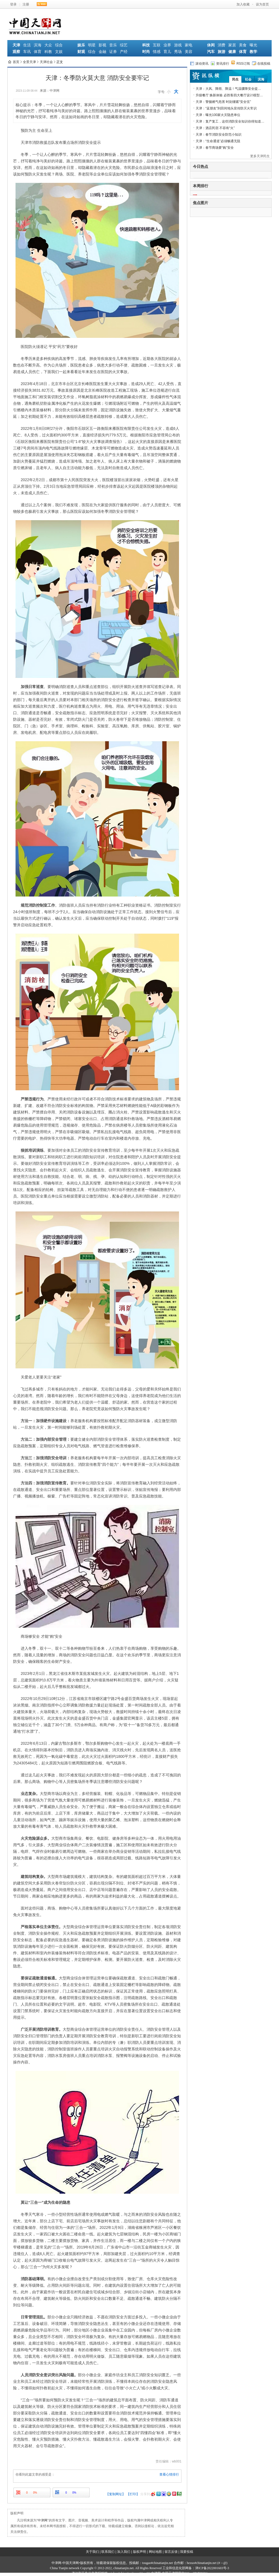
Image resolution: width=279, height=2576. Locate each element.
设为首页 (262, 4)
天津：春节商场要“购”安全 (215, 148)
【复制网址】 (115, 2494)
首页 (16, 62)
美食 (243, 45)
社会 (248, 79)
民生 (235, 79)
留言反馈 (171, 2552)
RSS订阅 (240, 63)
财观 (81, 52)
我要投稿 (186, 2552)
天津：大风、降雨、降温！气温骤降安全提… (228, 89)
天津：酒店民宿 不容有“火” (215, 128)
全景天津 (29, 62)
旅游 (221, 52)
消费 (221, 45)
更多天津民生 (260, 156)
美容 (188, 52)
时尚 (146, 52)
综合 (59, 45)
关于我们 (92, 2552)
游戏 (178, 45)
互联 (156, 45)
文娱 (59, 52)
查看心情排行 (169, 2474)
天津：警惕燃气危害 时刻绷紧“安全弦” (223, 102)
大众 (48, 45)
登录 (13, 4)
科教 (48, 52)
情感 (156, 52)
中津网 (42, 2520)
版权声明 (139, 2552)
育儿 (167, 52)
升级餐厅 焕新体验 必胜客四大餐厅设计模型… (229, 95)
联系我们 (107, 2552)
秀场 (178, 52)
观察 (16, 52)
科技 (146, 45)
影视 (102, 45)
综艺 (124, 45)
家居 (232, 45)
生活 (27, 45)
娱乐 (81, 45)
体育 (37, 52)
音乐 (113, 45)
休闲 (211, 45)
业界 (167, 45)
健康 (232, 52)
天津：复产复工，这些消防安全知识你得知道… (230, 121)
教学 (253, 52)
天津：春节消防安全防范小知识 (218, 134)
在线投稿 (261, 63)
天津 (16, 45)
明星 (92, 45)
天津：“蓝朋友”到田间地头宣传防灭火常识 (226, 108)
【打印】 (133, 2494)
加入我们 (123, 2552)
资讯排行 (220, 63)
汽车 (211, 52)
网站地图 (155, 2552)
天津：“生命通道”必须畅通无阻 (218, 141)
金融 (102, 52)
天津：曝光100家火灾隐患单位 (218, 115)
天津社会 (46, 62)
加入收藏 (243, 4)
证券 (113, 52)
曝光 (253, 45)
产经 (124, 52)
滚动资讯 (199, 63)
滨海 (37, 45)
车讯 (27, 52)
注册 (26, 4)
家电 (188, 45)
